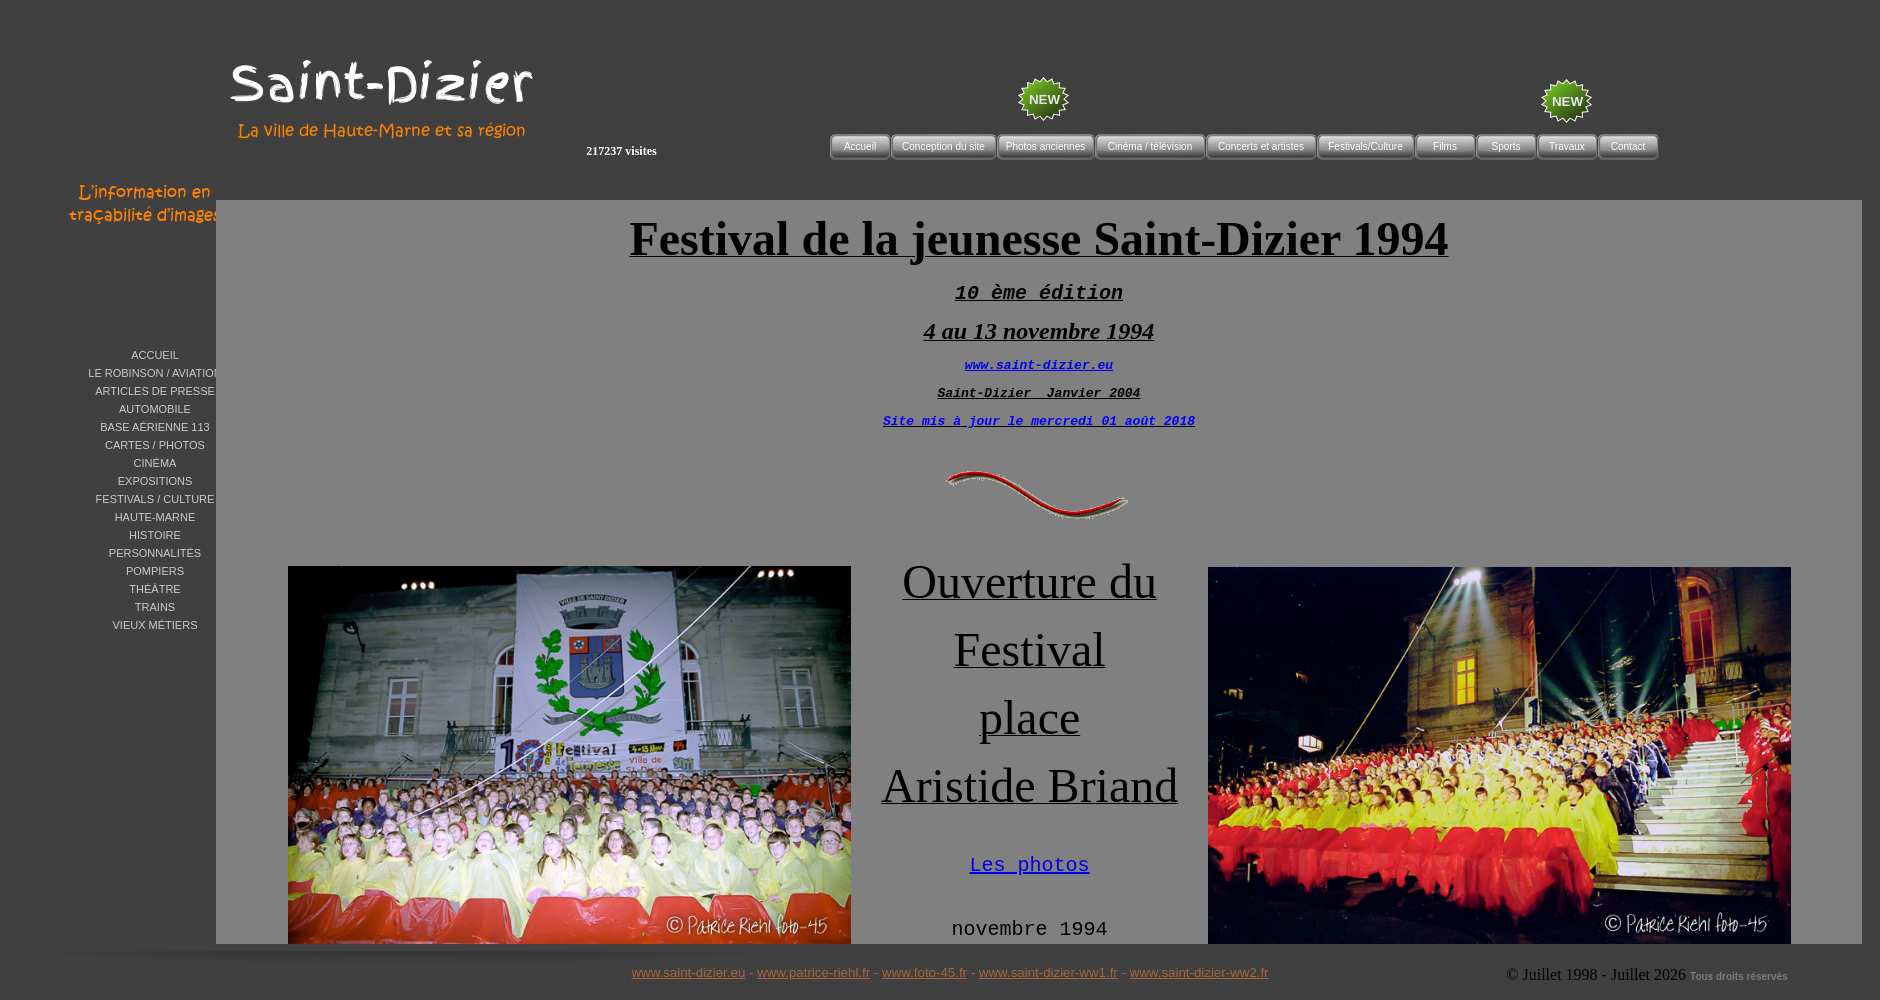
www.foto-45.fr (924, 972)
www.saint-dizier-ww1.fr (1048, 972)
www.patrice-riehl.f (811, 972)
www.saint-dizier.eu (688, 972)
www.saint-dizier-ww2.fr (1199, 972)
